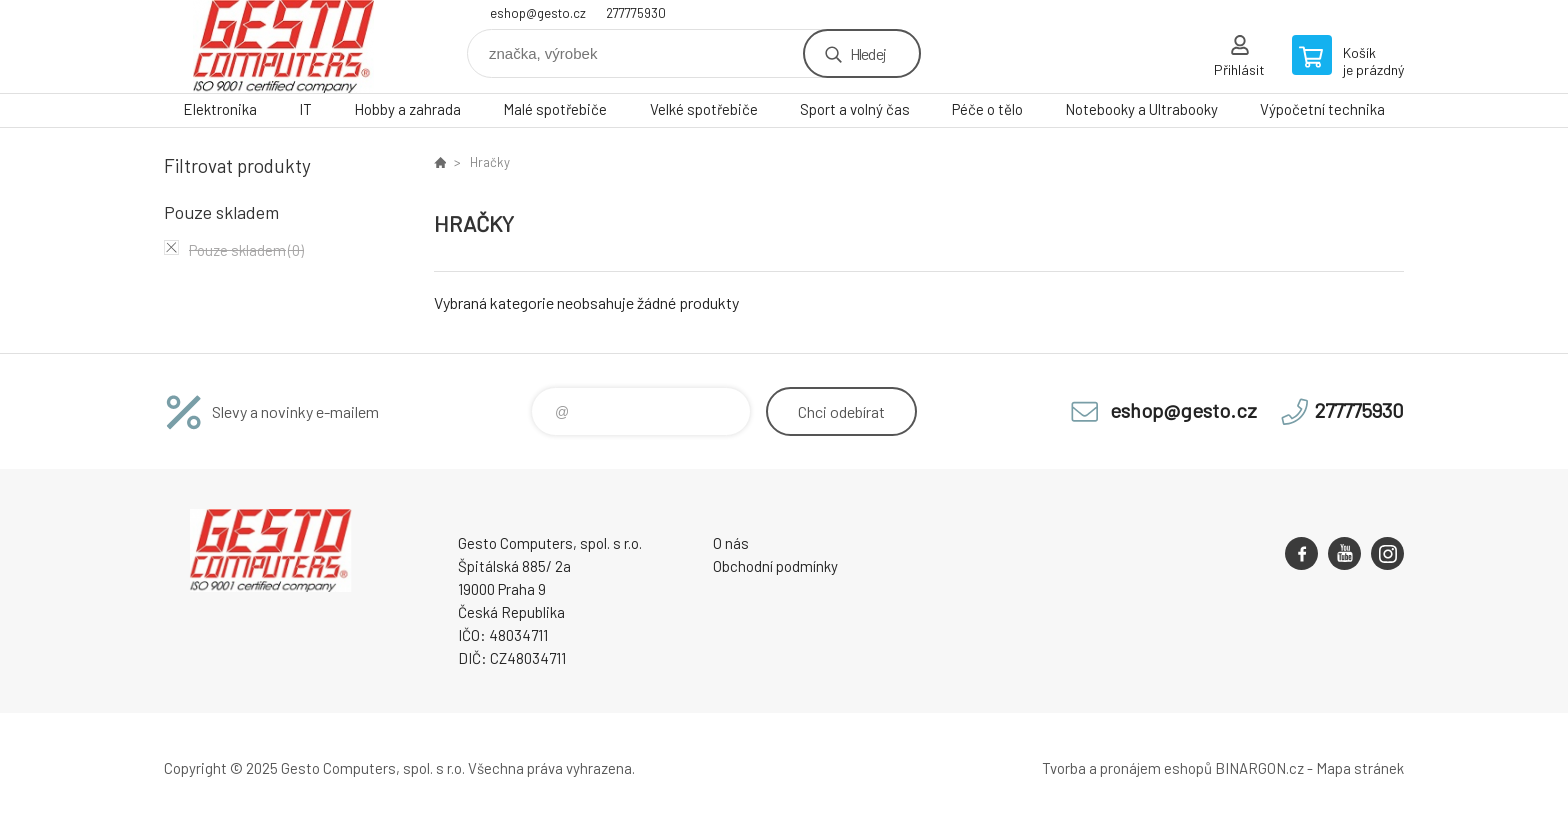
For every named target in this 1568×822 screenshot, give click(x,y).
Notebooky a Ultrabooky (1141, 109)
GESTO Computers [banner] (284, 46)
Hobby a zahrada (407, 109)
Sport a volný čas (855, 109)
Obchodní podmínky (775, 566)
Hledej (868, 53)
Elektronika (220, 109)
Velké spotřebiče (704, 109)
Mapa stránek (1360, 768)
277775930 (636, 13)
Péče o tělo (987, 109)
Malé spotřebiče (555, 109)
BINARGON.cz (1259, 768)
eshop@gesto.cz (538, 13)
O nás (731, 543)
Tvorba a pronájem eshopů (1127, 768)
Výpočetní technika (1322, 109)
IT (305, 109)
